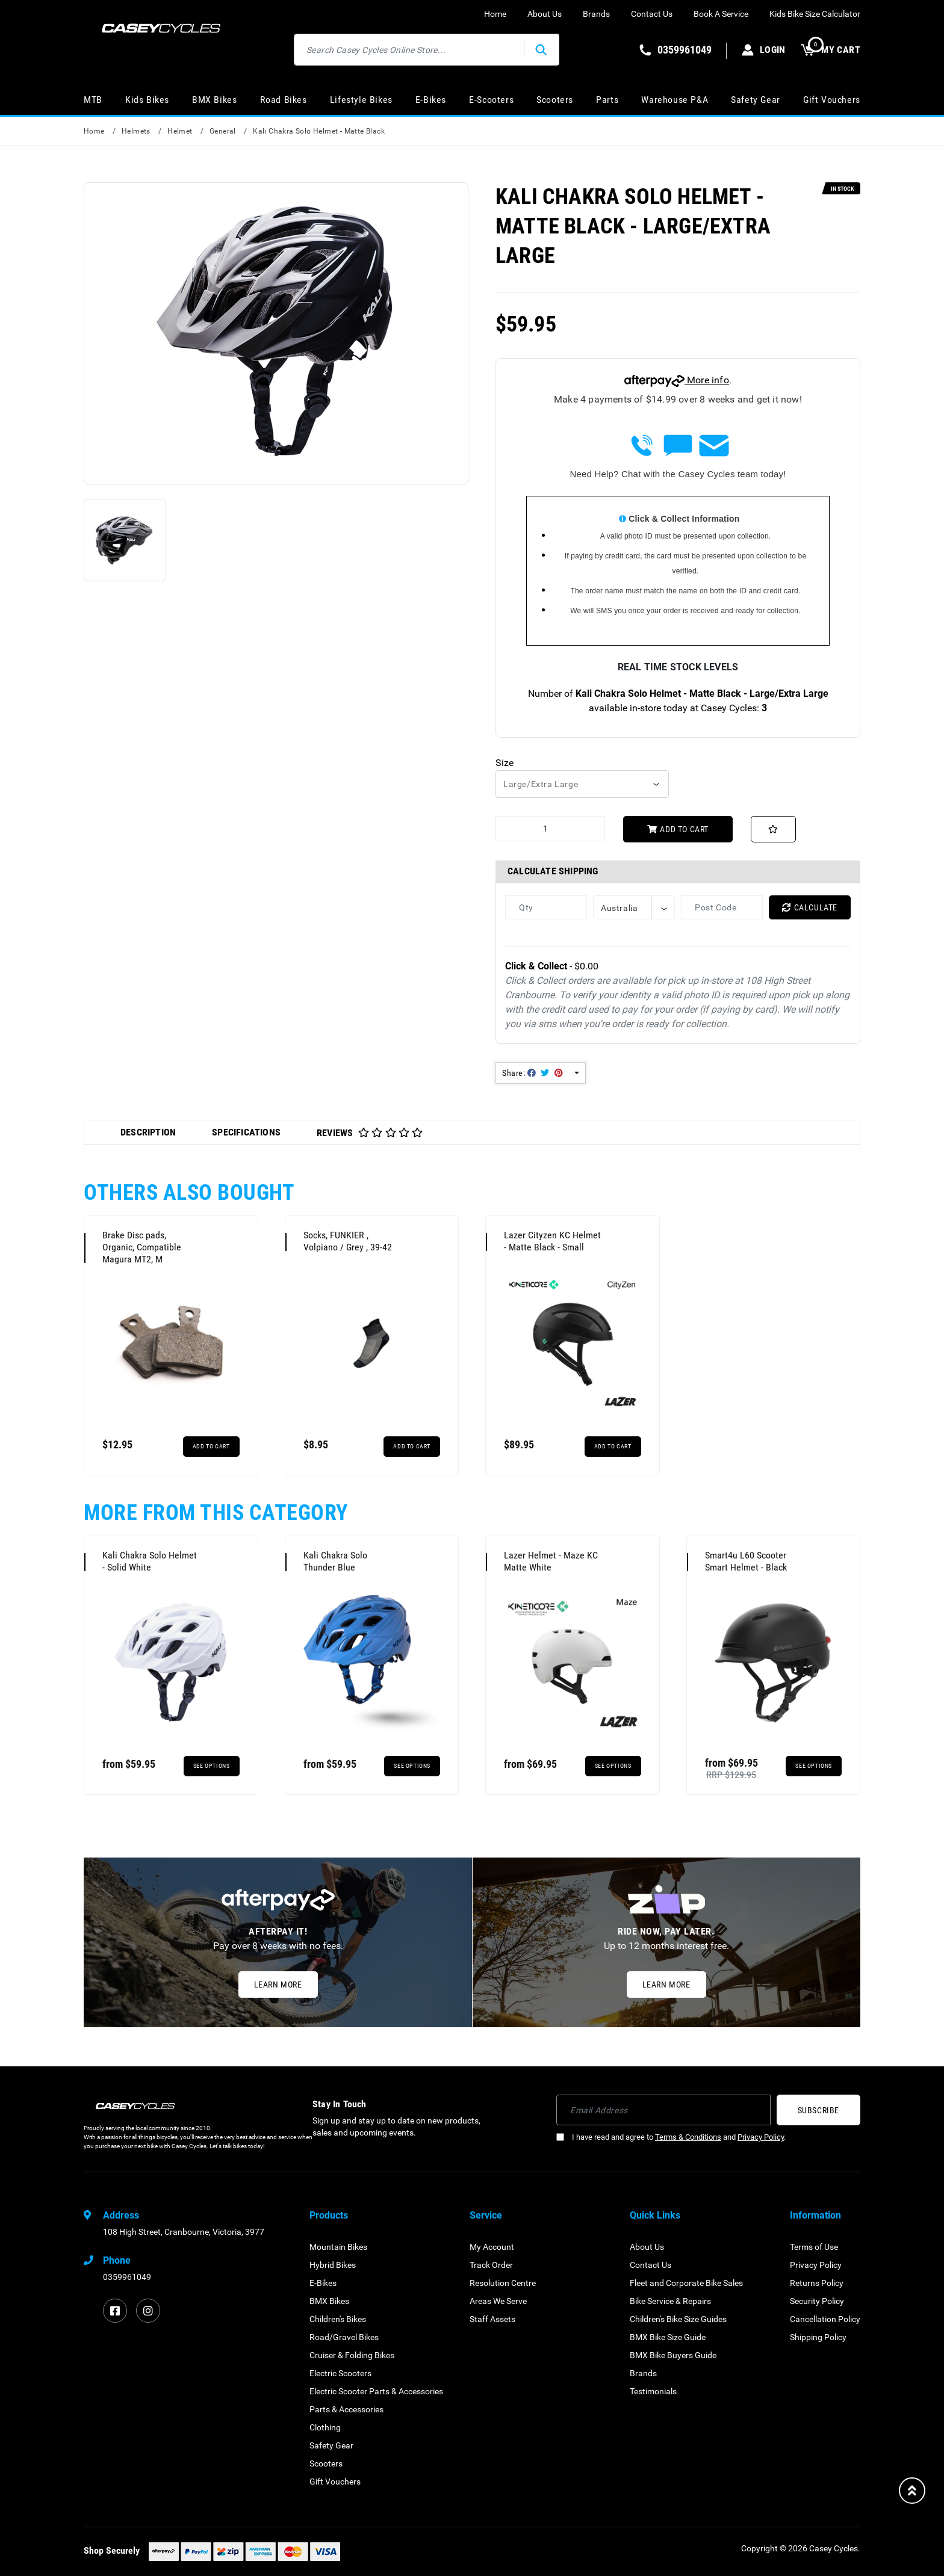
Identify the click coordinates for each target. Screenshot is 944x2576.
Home (495, 14)
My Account (492, 2247)
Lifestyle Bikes (361, 99)
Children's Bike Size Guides (678, 2319)
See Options (211, 1765)
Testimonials (653, 2391)
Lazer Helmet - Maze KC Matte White (551, 1561)
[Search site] (541, 49)
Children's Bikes (337, 2319)
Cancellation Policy (825, 2319)
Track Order (491, 2265)
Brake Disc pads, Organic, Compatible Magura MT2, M (141, 1247)
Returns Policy (816, 2283)
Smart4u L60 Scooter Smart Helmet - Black (746, 1561)
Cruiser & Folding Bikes (351, 2355)
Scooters (554, 99)
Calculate (809, 907)
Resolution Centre (503, 2283)
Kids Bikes (147, 99)
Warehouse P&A (674, 99)
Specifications (246, 1132)
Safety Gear (755, 99)
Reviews (370, 1132)
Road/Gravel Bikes (344, 2337)
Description (148, 1132)
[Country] (634, 907)
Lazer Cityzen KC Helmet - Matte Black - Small (552, 1241)
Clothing (325, 2427)
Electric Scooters (340, 2373)
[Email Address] (663, 2110)
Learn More (278, 1984)
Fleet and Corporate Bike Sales (686, 2283)
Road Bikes (283, 99)
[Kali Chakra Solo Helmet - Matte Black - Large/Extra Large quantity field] (550, 828)
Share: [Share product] (532, 1073)
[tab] (148, 1132)
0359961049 (127, 2277)
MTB (93, 99)
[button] (773, 829)
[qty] (546, 907)
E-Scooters (491, 99)
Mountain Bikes (338, 2247)
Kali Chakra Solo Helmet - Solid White (149, 1561)
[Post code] (722, 907)
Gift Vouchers (831, 99)
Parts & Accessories (346, 2409)
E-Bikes (430, 99)
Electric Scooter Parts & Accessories (376, 2391)
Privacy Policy (761, 2137)
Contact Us (651, 14)
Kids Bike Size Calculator (814, 14)
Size (504, 762)
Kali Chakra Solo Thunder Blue (335, 1561)
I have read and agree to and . (671, 2137)
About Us (544, 14)
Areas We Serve (498, 2301)
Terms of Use (814, 2247)
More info (676, 380)
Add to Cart (678, 829)
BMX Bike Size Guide (668, 2337)
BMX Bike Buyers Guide (673, 2355)
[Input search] (409, 49)
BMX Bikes (214, 99)
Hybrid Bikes (332, 2265)
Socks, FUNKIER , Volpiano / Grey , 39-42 (347, 1241)
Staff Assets (492, 2319)
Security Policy (817, 2301)
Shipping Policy (818, 2337)
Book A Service (721, 14)
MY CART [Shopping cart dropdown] (830, 50)
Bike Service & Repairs (670, 2301)
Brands (596, 14)
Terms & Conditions (688, 2137)
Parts (607, 99)
